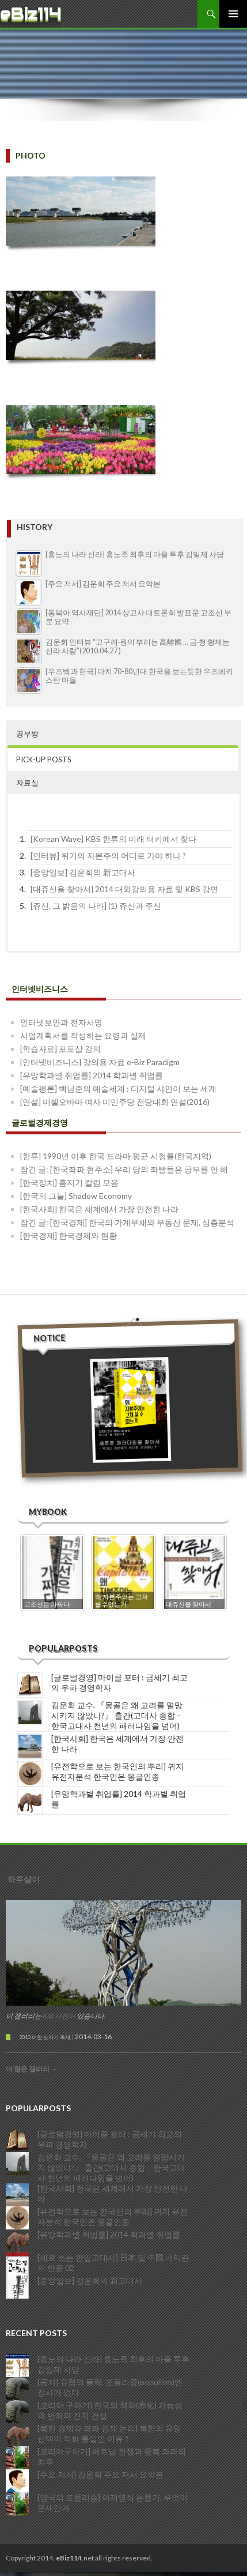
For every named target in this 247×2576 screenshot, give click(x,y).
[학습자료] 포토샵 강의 (60, 1049)
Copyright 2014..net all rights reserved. (79, 2555)
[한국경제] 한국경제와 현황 (68, 1235)
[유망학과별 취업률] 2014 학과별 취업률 (91, 1075)
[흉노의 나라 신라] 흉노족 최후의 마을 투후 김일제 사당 (134, 554)
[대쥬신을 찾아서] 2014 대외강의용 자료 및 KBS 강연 (124, 889)
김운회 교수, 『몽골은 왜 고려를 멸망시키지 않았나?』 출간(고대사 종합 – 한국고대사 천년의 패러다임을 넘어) (117, 1713)
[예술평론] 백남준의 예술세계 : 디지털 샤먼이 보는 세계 (118, 1088)
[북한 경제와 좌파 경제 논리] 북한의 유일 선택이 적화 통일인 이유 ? (109, 2429)
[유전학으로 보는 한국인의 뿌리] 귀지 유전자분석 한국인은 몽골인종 (117, 1769)
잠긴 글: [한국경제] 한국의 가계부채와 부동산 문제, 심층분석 (127, 1222)
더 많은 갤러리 (32, 2066)
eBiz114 (30, 13)
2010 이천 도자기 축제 (44, 2035)
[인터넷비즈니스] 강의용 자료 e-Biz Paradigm (100, 1062)
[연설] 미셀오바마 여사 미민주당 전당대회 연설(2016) (115, 1102)
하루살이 (23, 1877)
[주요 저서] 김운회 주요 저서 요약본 (103, 584)
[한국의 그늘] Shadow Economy (76, 1196)
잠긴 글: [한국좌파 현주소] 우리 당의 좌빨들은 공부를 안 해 (124, 1169)
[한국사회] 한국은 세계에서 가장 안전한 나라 (99, 1209)
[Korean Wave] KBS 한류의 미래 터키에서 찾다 (113, 839)
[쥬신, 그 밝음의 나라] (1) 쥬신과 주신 (96, 906)
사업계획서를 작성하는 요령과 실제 (83, 1035)
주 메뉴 (233, 14)
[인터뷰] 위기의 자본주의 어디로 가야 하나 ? (108, 855)
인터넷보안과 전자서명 (61, 1022)
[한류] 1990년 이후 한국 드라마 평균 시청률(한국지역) (115, 1156)
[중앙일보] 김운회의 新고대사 (83, 872)
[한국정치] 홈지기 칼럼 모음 (69, 1182)
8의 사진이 (59, 2013)
